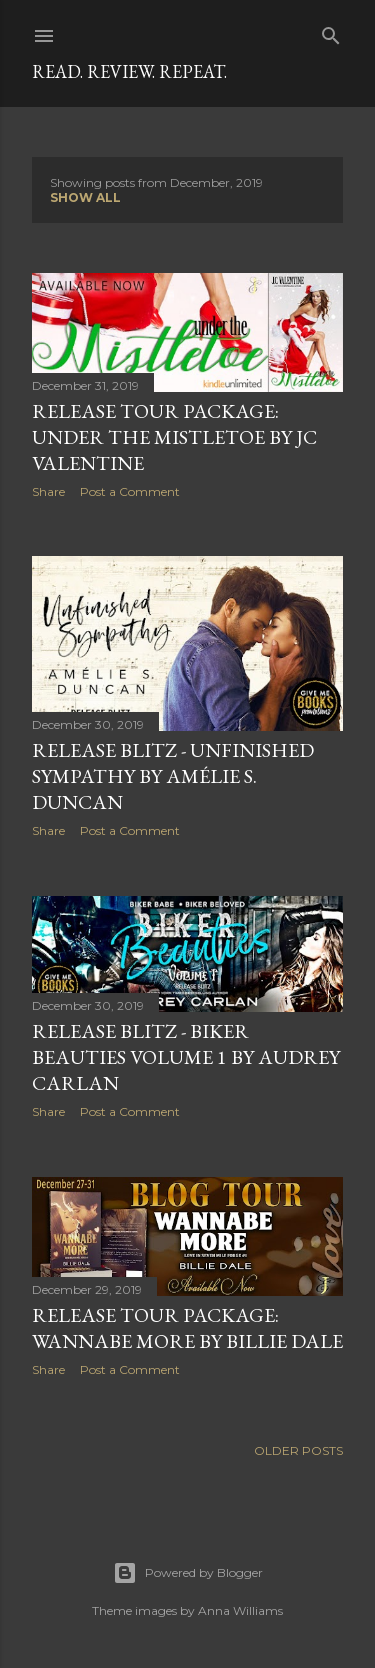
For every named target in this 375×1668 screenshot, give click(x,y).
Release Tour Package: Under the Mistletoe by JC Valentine (174, 437)
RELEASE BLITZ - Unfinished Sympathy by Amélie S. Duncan (173, 776)
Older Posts (298, 1450)
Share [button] (48, 491)
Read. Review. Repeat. (129, 71)
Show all (85, 197)
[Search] (331, 31)
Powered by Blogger (188, 1573)
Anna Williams (240, 1610)
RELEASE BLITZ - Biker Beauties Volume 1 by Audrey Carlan (186, 1057)
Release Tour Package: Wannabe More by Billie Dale (187, 1328)
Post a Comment (130, 491)
